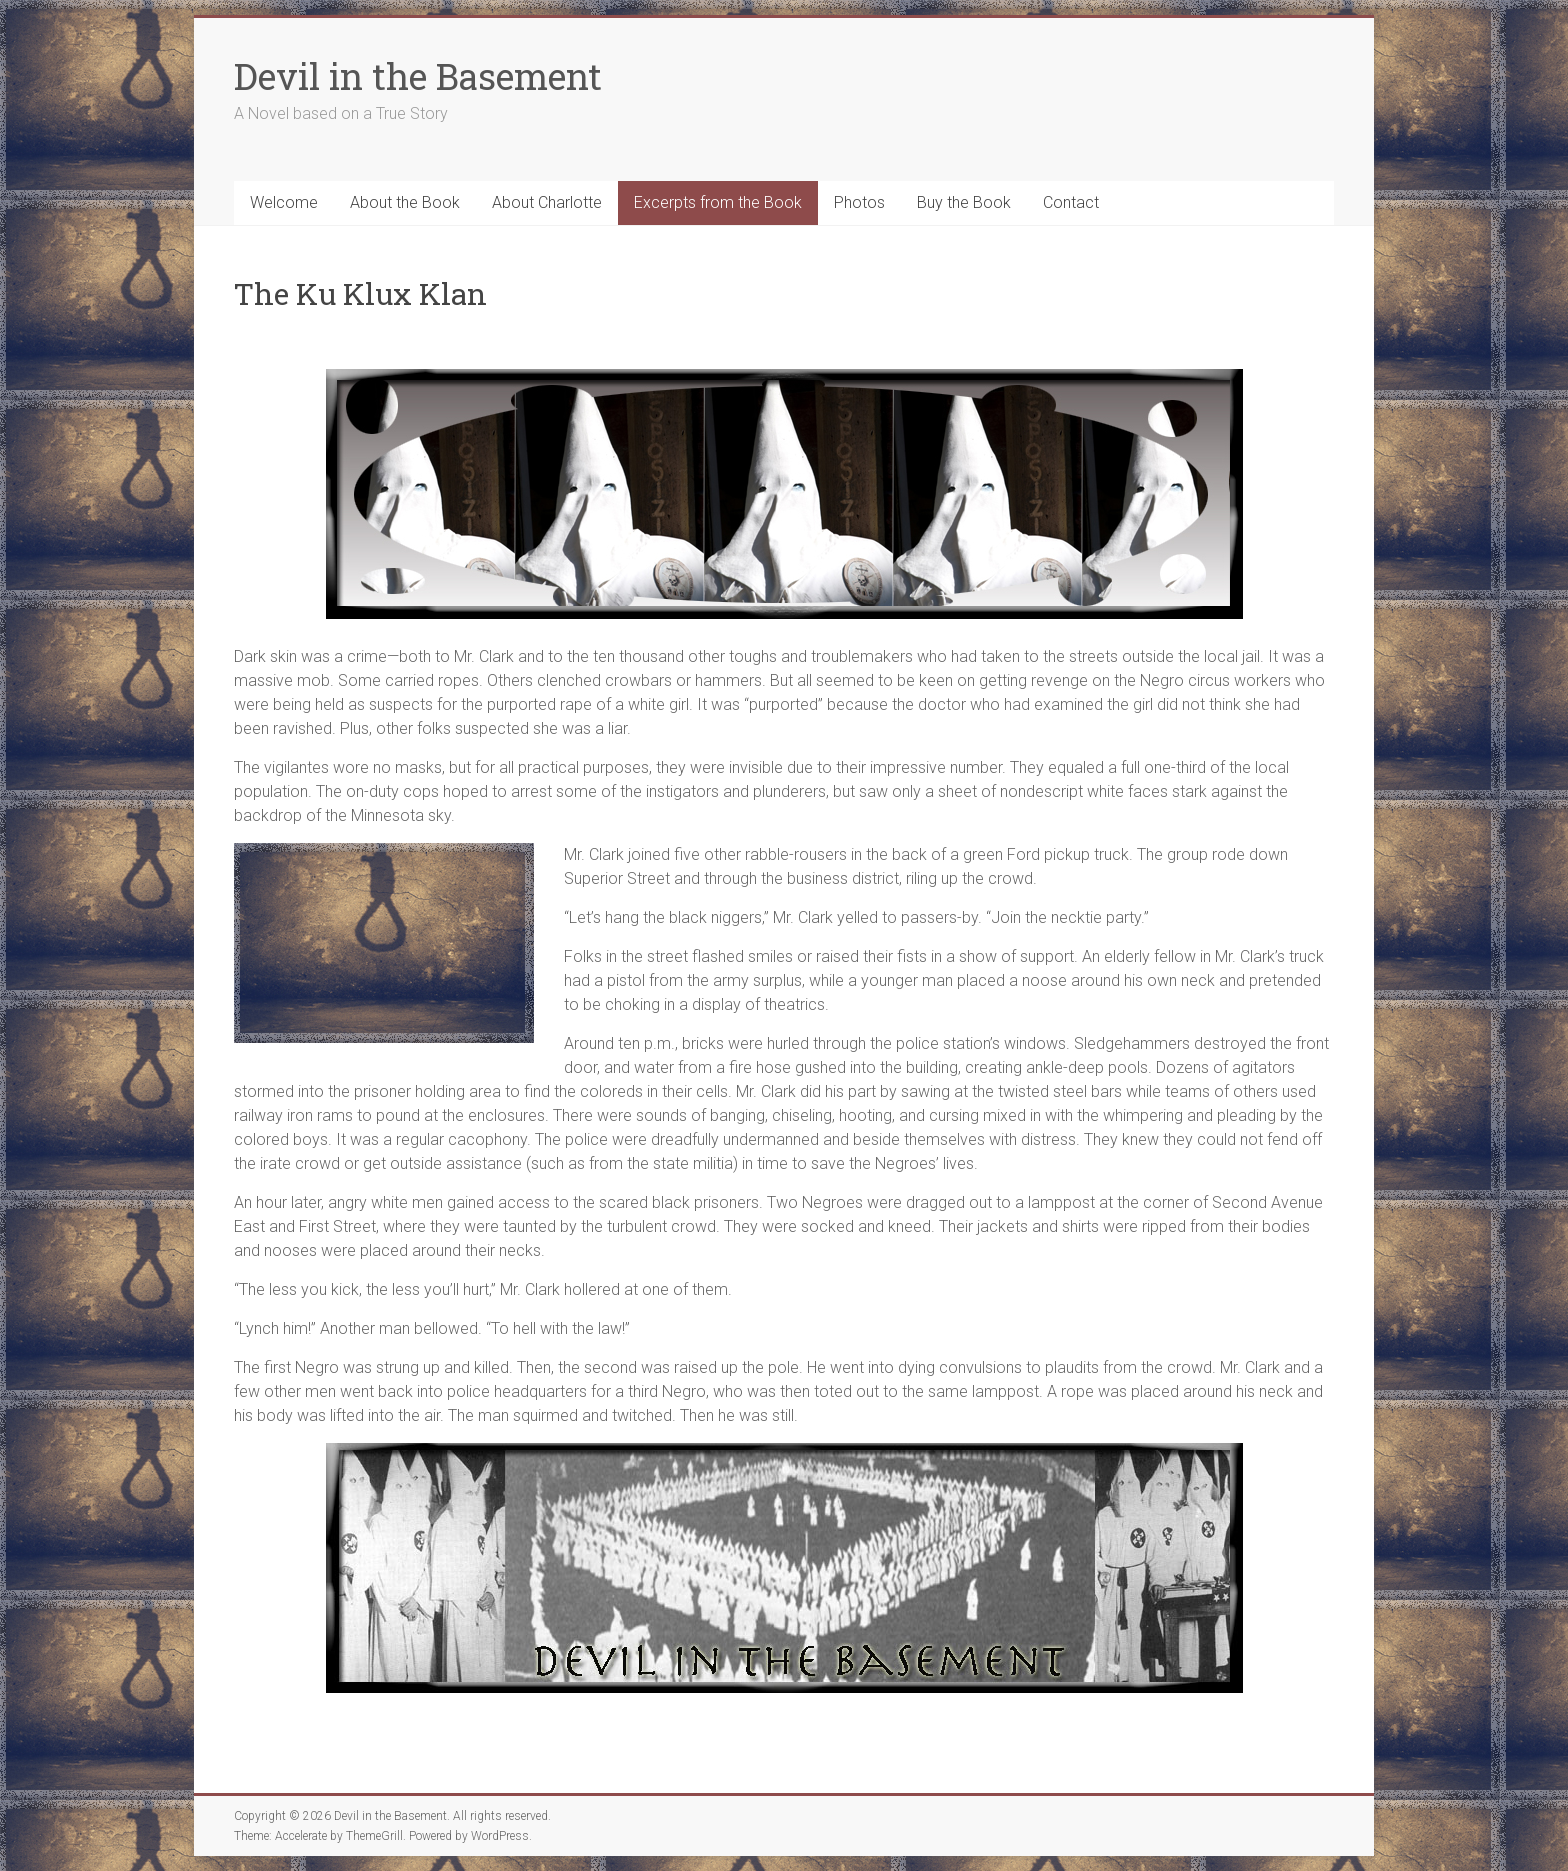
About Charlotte (547, 202)
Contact (1071, 202)
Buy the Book (964, 202)
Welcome (284, 202)
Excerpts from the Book (718, 202)
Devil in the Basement (418, 76)
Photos (859, 202)
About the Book (405, 202)
